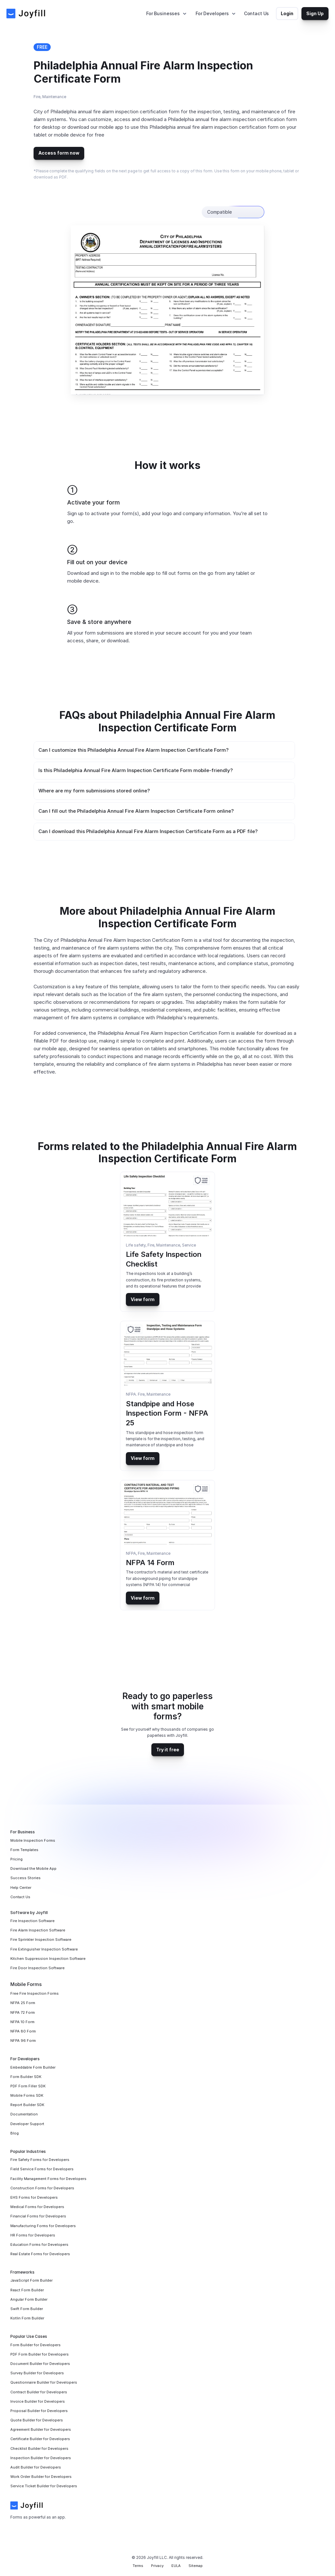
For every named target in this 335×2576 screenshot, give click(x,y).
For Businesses (163, 13)
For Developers (212, 13)
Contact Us (256, 13)
